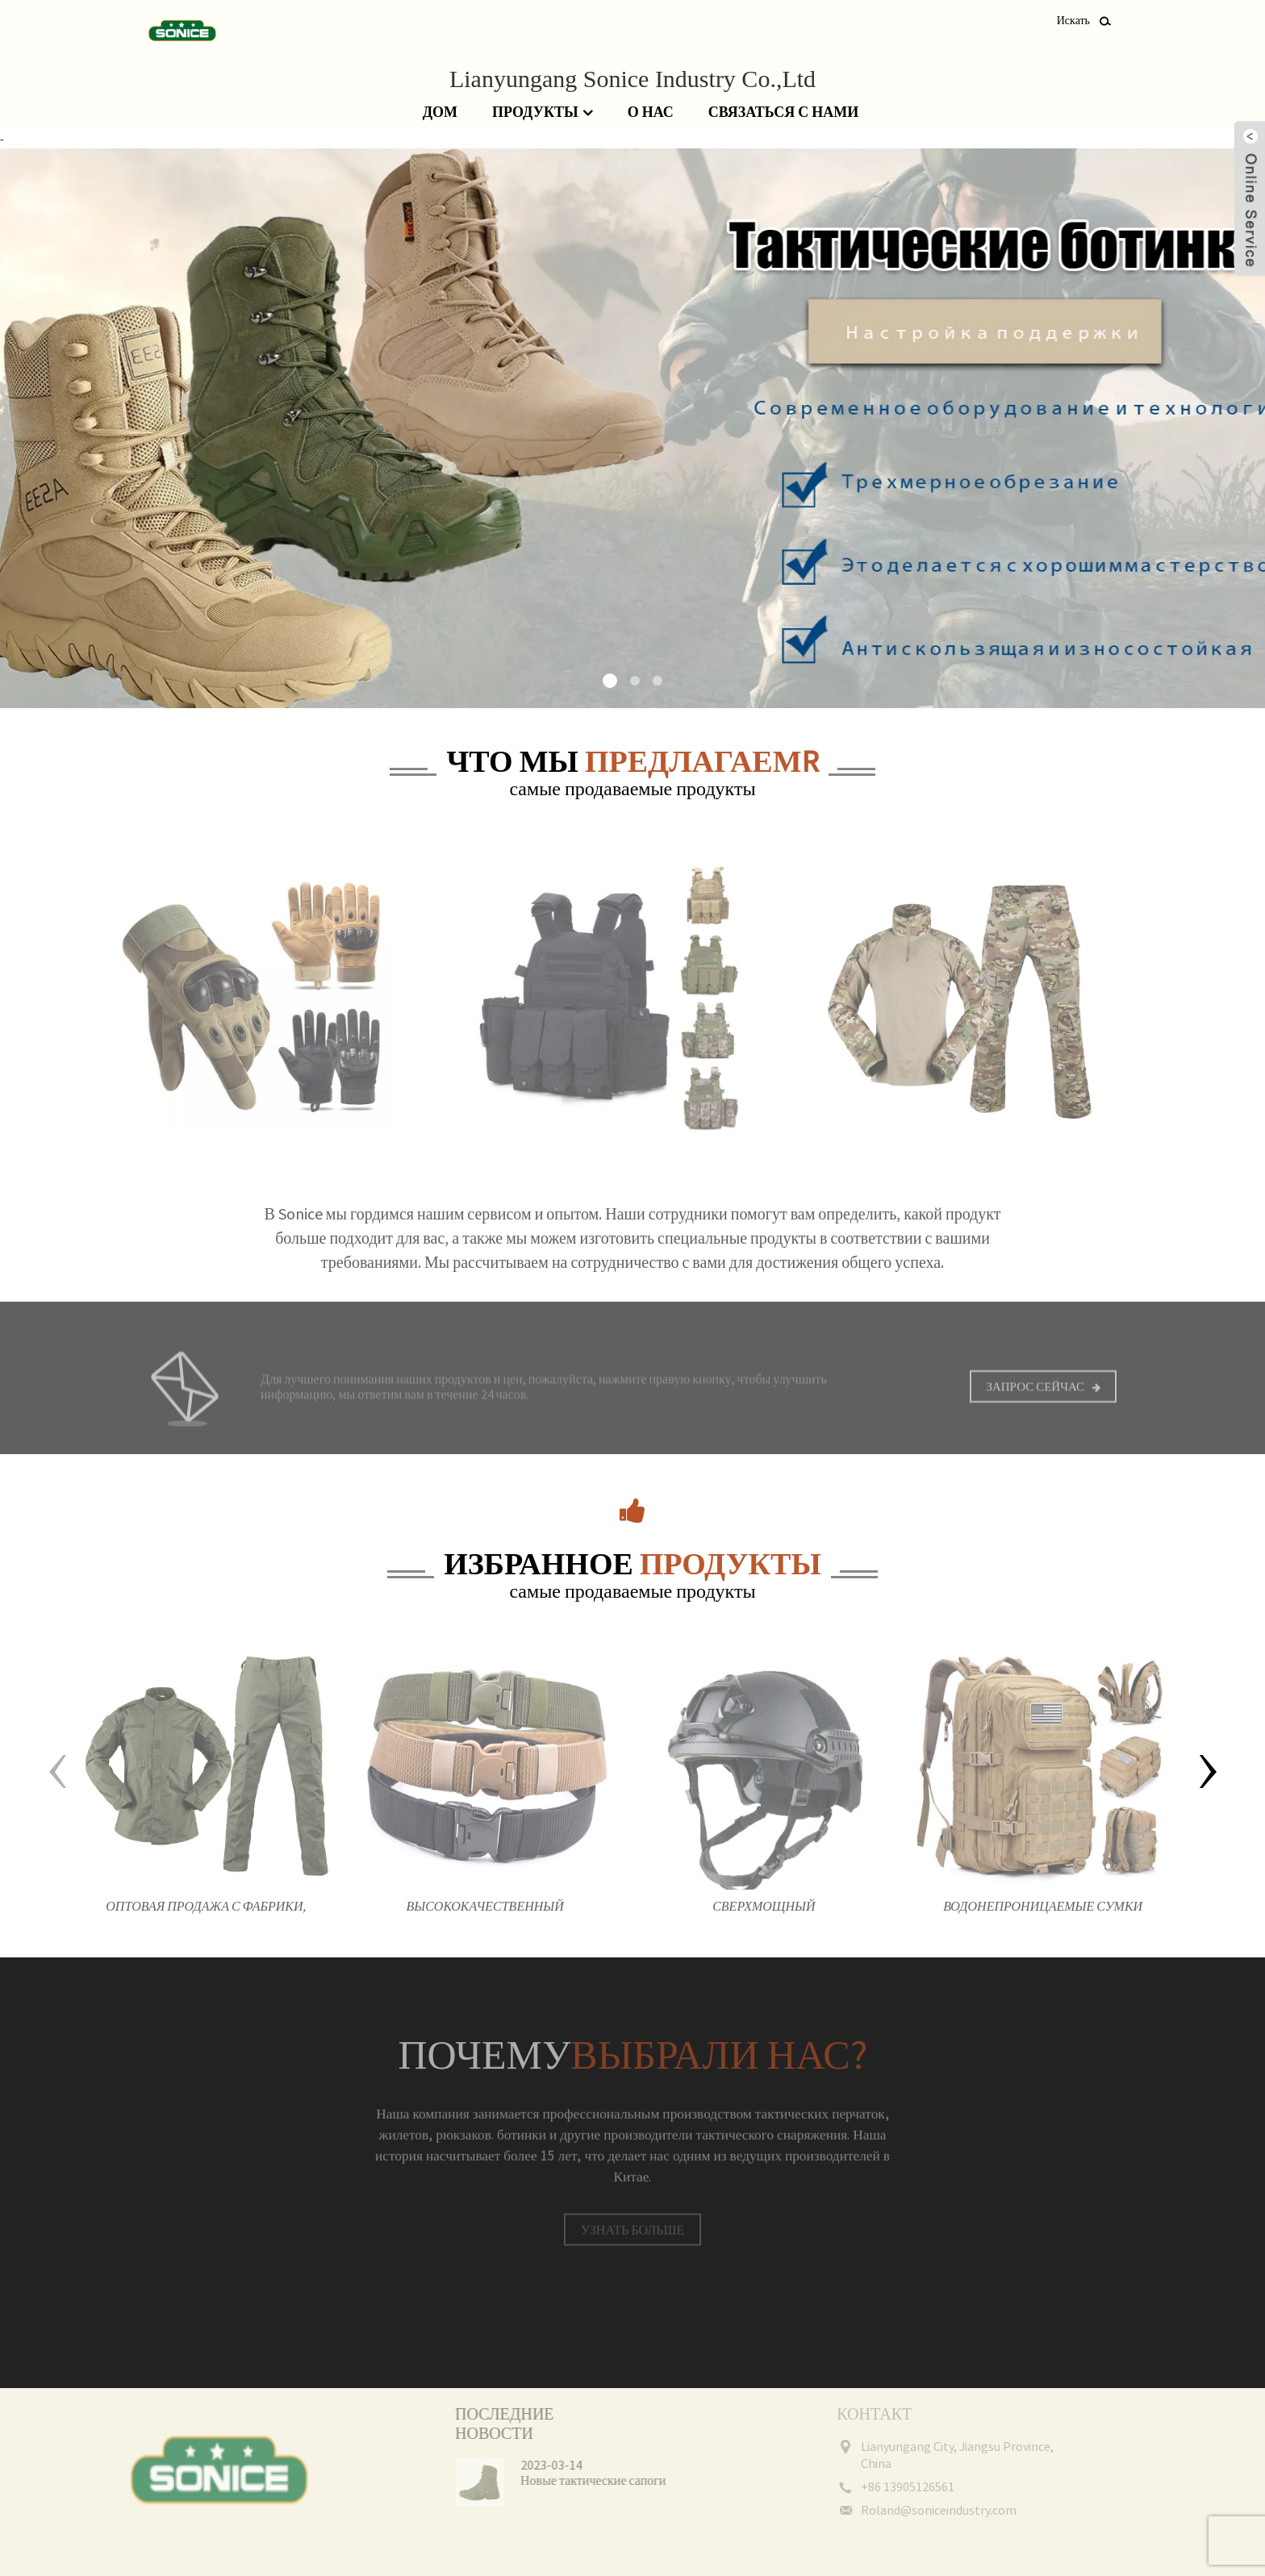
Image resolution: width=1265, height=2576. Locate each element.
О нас (651, 111)
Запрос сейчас (1035, 1397)
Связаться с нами (783, 111)
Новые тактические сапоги (568, 2480)
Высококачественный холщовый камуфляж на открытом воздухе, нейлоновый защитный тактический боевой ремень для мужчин (485, 1922)
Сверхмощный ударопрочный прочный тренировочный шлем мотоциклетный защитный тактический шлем (764, 1922)
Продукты (542, 112)
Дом (440, 111)
